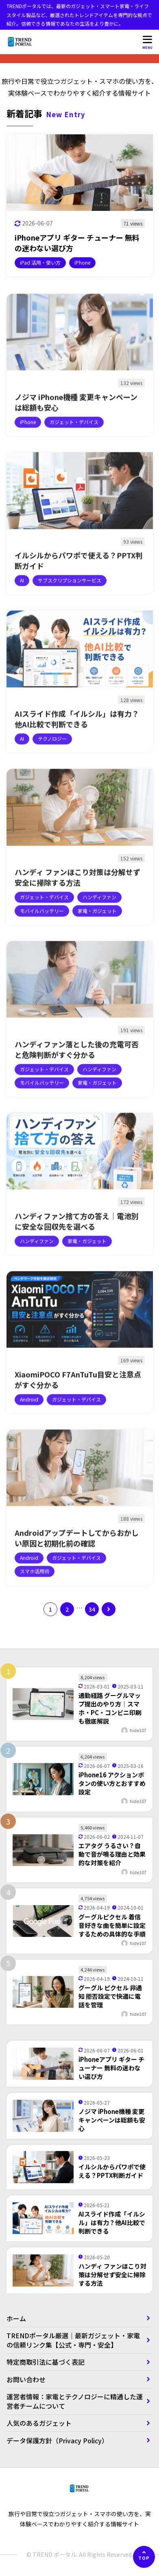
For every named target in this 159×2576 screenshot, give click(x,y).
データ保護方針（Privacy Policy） (57, 2440)
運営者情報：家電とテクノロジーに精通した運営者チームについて (75, 2401)
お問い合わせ (26, 2379)
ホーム (16, 2318)
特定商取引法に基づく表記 (49, 2362)
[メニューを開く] (147, 42)
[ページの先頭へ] (144, 2557)
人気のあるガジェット (39, 2423)
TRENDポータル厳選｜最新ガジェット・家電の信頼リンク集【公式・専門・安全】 (73, 2340)
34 (92, 1609)
